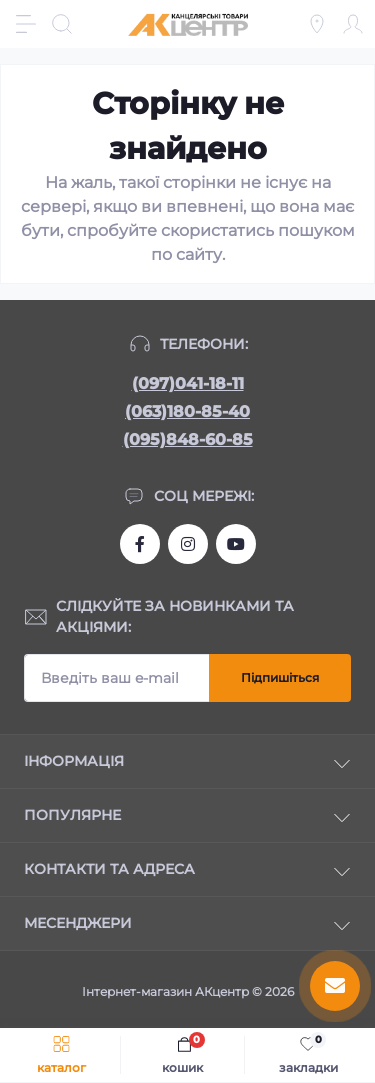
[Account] (353, 24)
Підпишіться (280, 677)
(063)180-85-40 (187, 411)
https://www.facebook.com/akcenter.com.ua (140, 544)
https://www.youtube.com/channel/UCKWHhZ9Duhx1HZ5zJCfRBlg (236, 544)
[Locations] (317, 24)
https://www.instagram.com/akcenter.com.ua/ (188, 544)
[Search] (62, 24)
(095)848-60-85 (188, 439)
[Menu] (26, 24)
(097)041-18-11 (188, 383)
